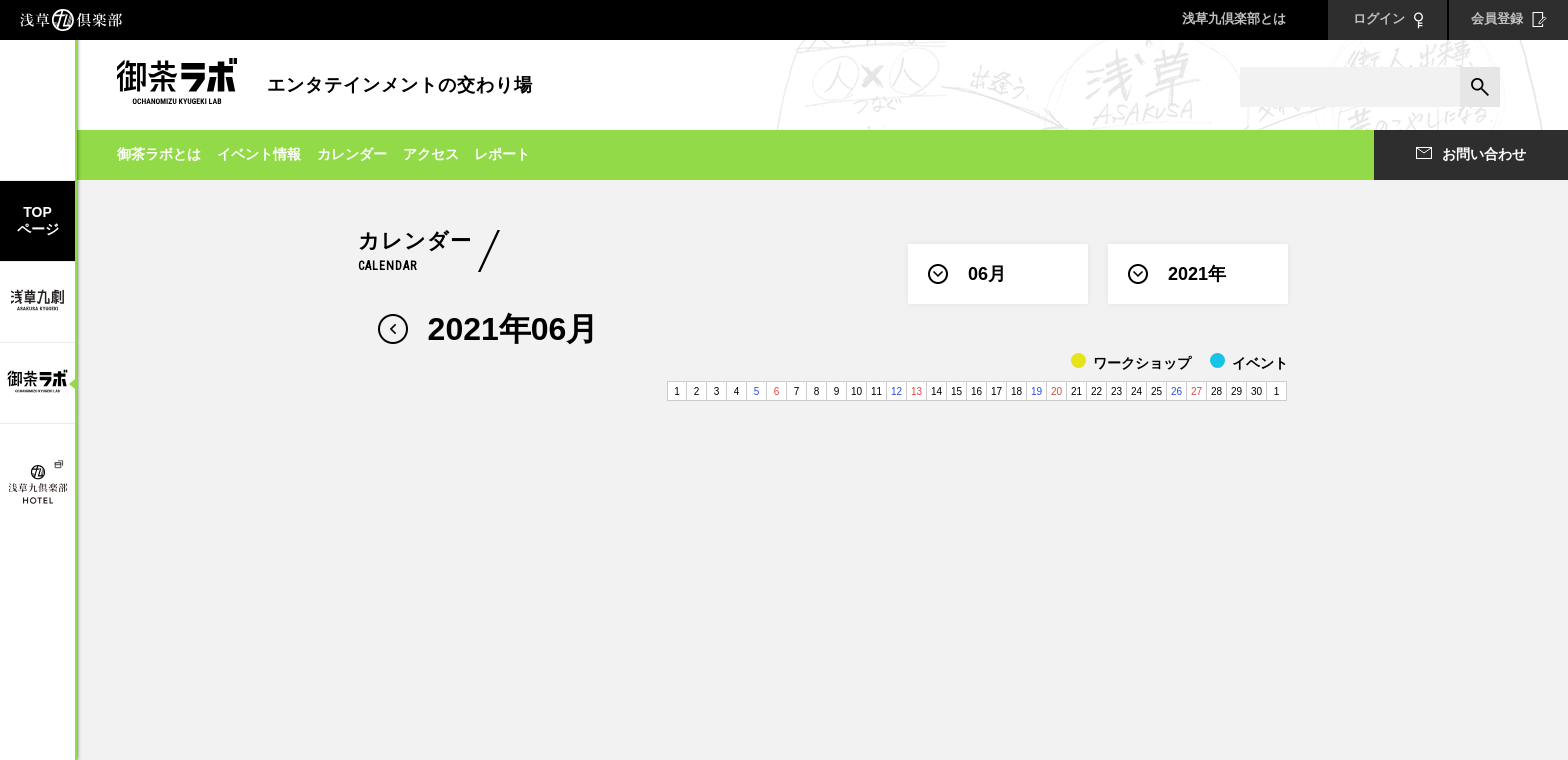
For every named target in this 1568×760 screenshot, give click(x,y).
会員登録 (1509, 19)
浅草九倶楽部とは (1234, 18)
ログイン (1388, 20)
